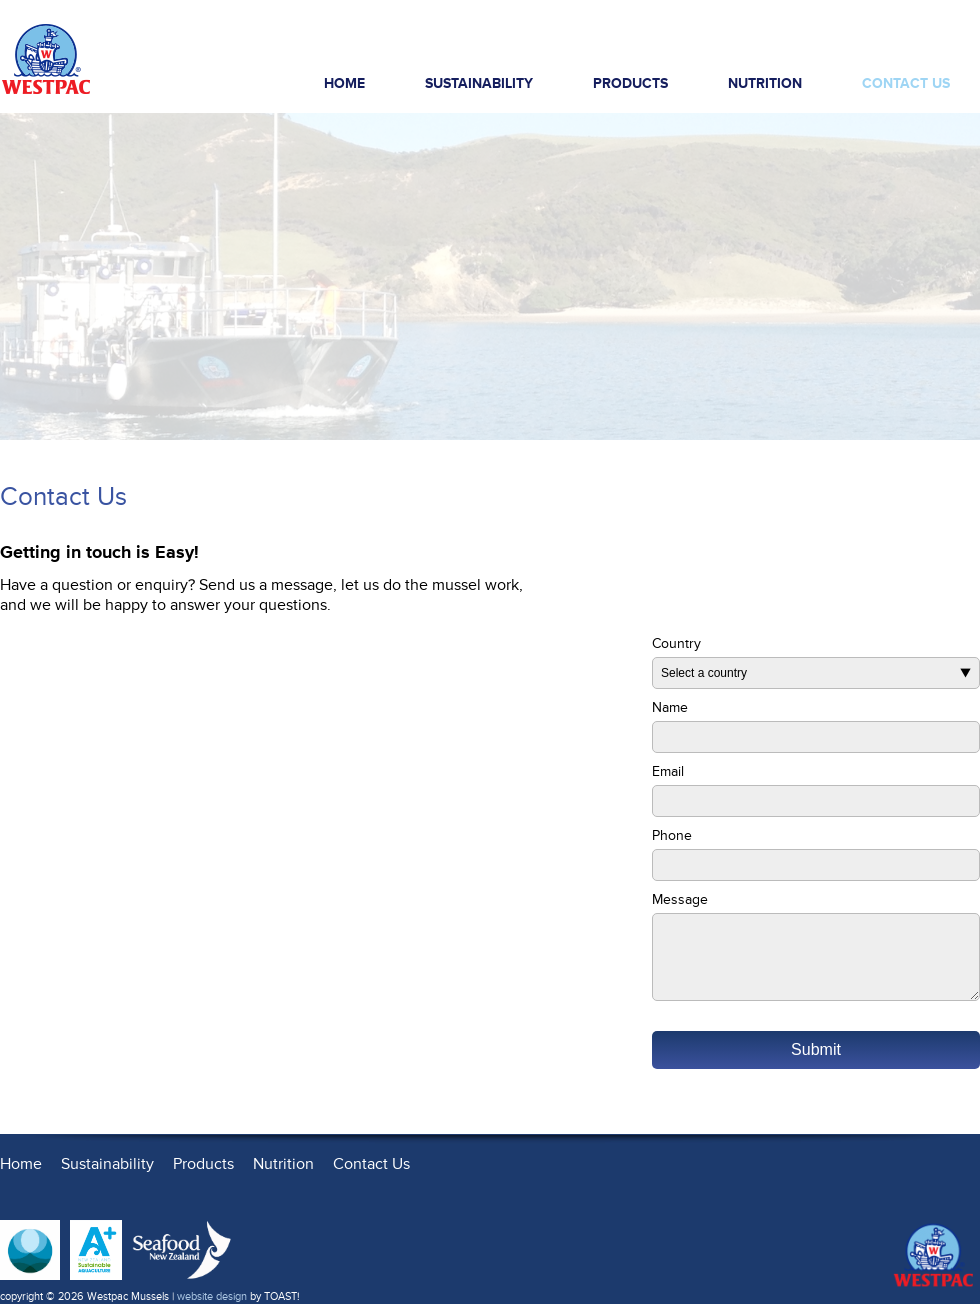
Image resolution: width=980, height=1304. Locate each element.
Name (670, 707)
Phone (672, 835)
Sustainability (479, 83)
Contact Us (906, 83)
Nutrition (765, 83)
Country (676, 643)
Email (668, 771)
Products (644, 88)
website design (212, 1296)
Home (344, 83)
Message (680, 899)
